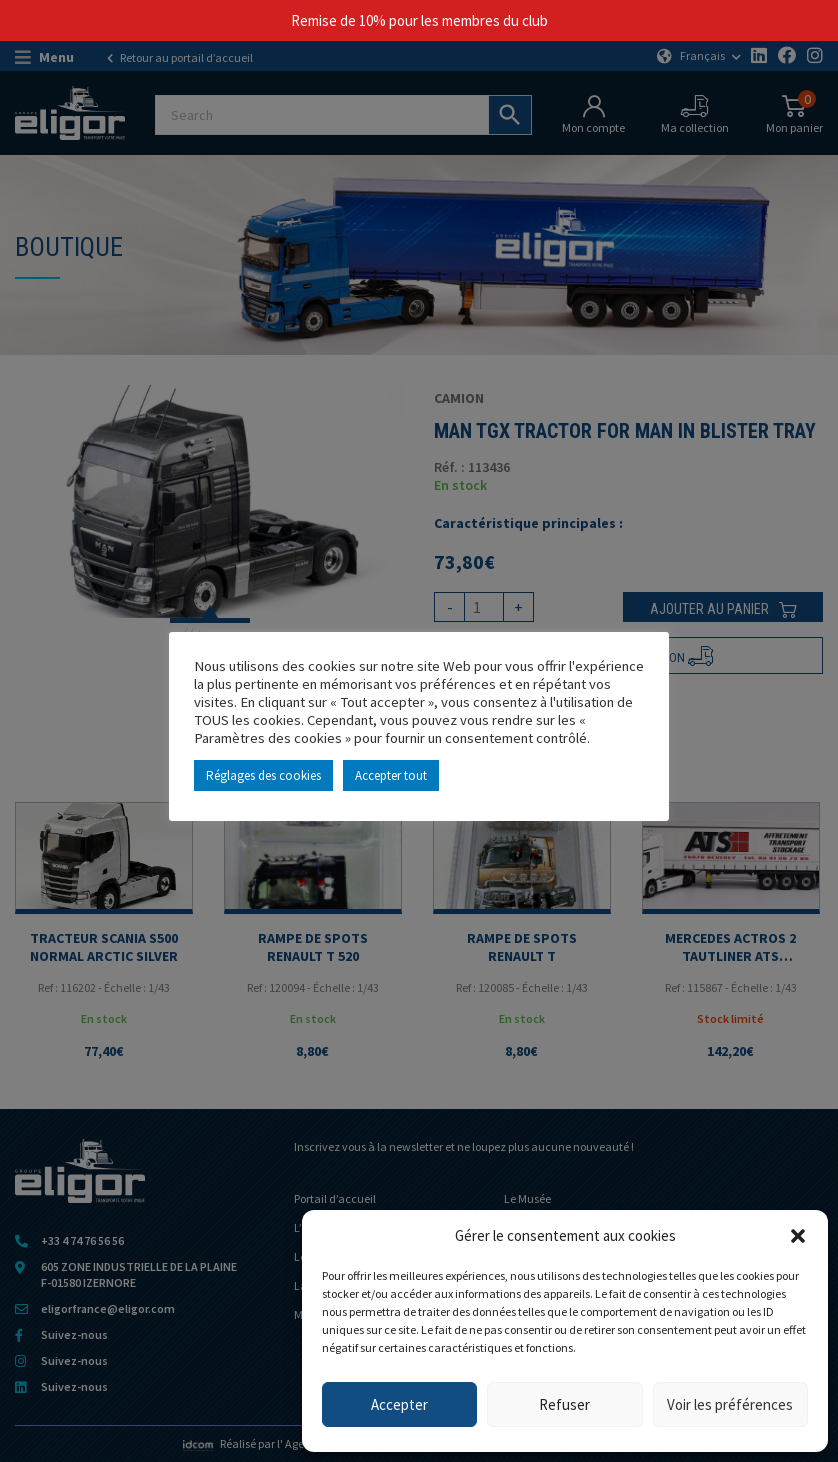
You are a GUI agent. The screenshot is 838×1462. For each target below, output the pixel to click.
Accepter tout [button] (391, 775)
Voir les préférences (730, 1404)
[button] (798, 1236)
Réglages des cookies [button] (263, 775)
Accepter (399, 1404)
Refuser (564, 1404)
